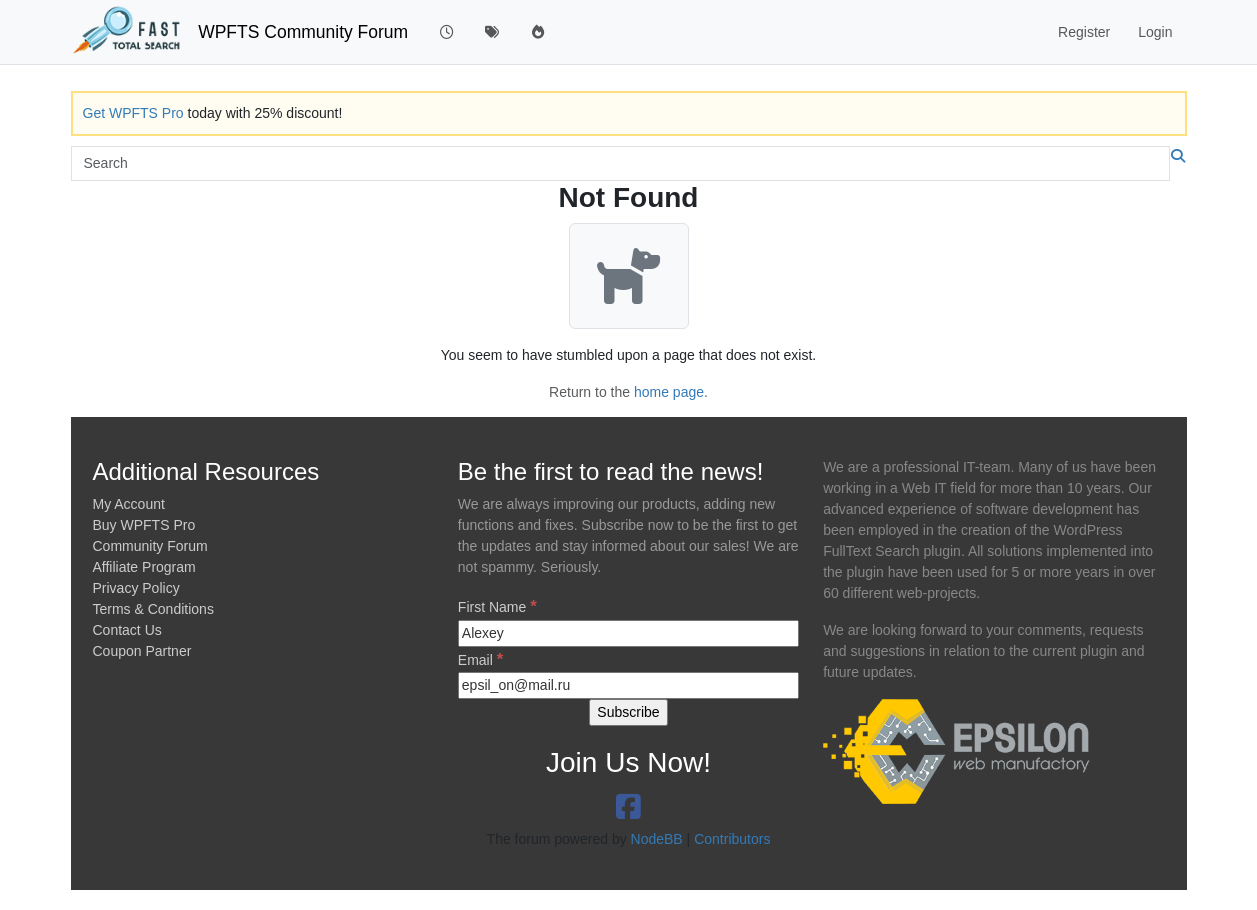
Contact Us (127, 630)
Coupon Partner (142, 651)
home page (669, 392)
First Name (497, 606)
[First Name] (628, 633)
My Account (129, 504)
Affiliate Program (144, 567)
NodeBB (657, 839)
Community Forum (150, 546)
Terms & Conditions (153, 609)
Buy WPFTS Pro (144, 525)
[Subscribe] (628, 712)
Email (480, 659)
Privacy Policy (136, 588)
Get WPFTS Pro (133, 113)
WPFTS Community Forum (303, 32)
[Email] (628, 685)
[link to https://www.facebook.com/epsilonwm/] (628, 807)
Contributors (732, 839)
